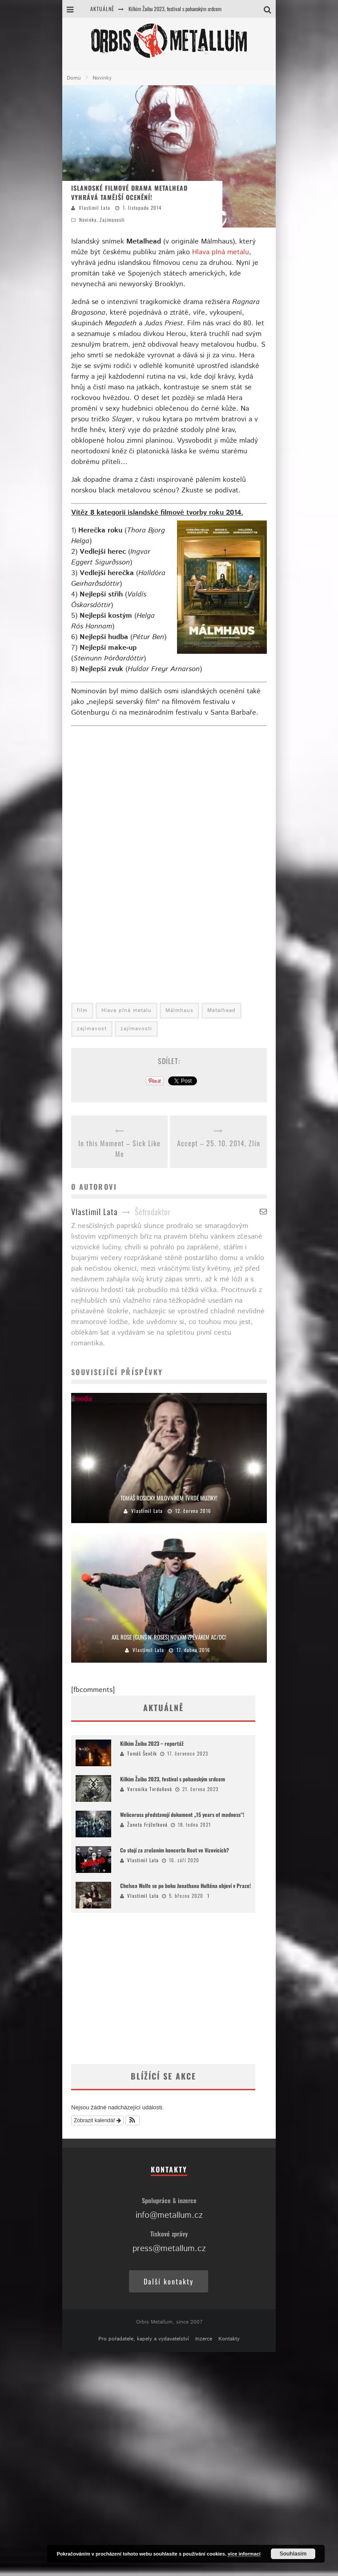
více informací (244, 2553)
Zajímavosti (112, 219)
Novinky (88, 219)
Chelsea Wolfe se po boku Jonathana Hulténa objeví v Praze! (185, 1885)
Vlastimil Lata (94, 207)
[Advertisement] (150, 1988)
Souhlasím (293, 2554)
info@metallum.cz (169, 2215)
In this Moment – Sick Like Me (119, 1148)
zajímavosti (136, 1028)
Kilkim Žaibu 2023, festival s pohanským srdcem (175, 8)
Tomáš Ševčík (142, 1753)
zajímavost (92, 1028)
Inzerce (203, 2339)
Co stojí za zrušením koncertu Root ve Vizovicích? (174, 1850)
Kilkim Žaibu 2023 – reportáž (152, 1743)
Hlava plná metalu (220, 252)
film (82, 1010)
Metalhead (221, 1010)
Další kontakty (168, 2281)
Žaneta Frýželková (147, 1824)
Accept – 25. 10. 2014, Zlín (218, 1143)
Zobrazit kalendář (97, 2120)
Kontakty (229, 2339)
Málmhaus (179, 1010)
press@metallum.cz (169, 2249)
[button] (133, 2120)
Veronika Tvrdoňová (149, 1788)
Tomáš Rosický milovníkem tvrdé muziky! (169, 1497)
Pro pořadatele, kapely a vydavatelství (143, 2339)
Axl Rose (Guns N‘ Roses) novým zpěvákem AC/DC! (169, 1636)
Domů (74, 78)
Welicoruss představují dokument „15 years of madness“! (182, 1814)
